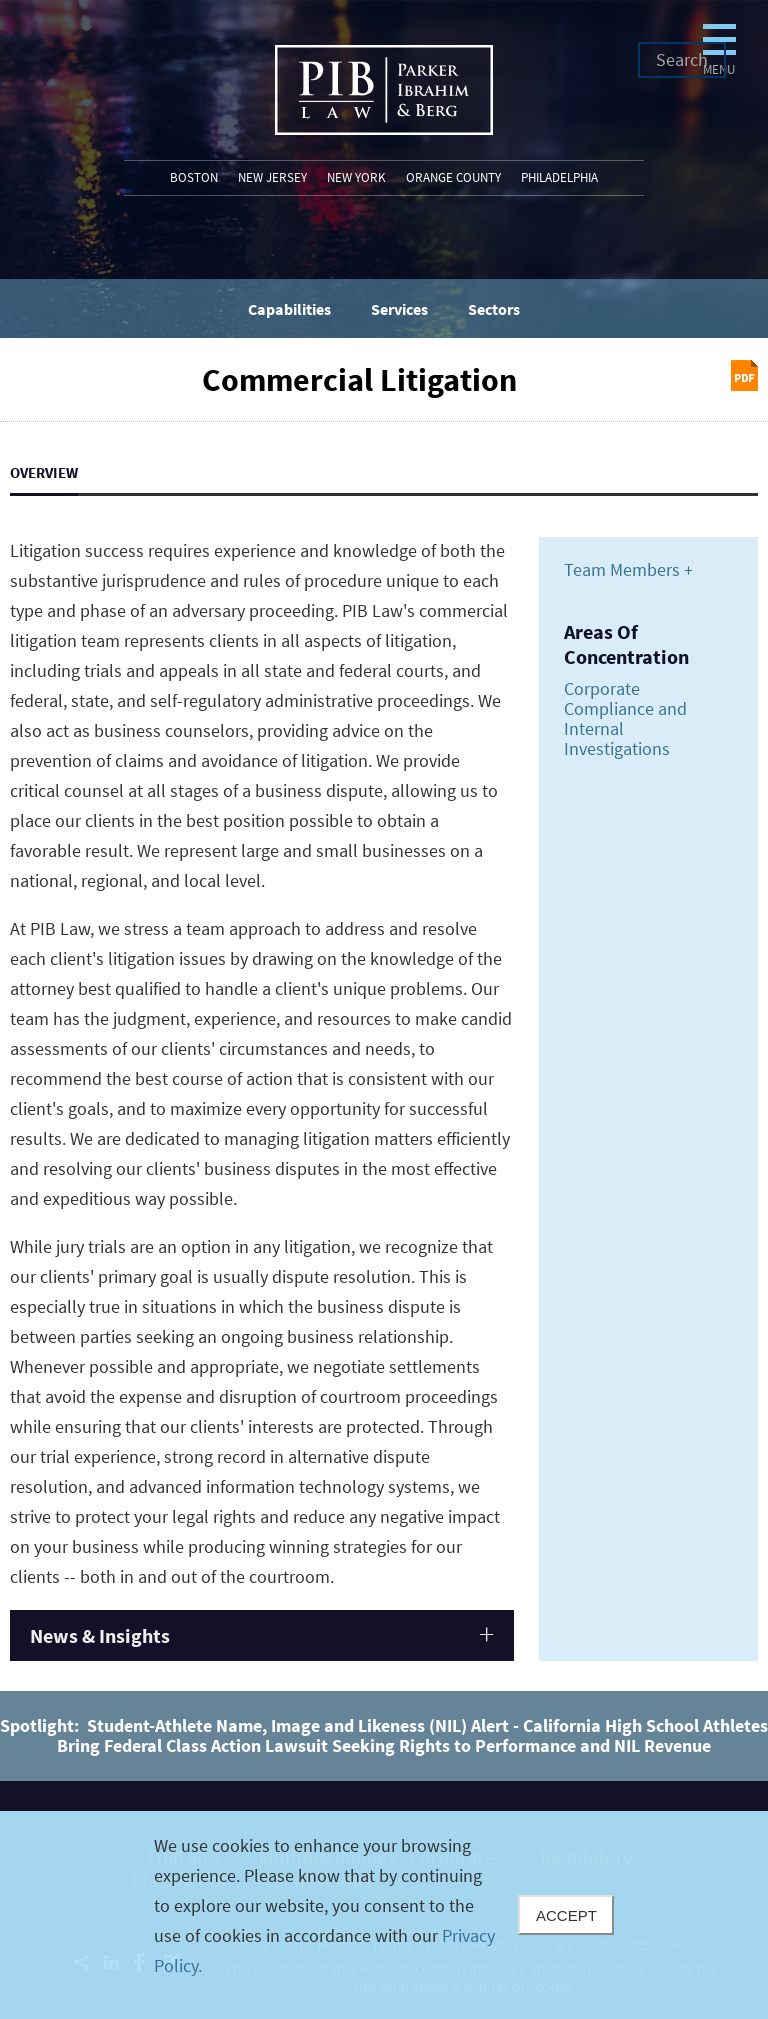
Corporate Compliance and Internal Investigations (625, 718)
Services (399, 309)
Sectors (494, 309)
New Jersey (272, 177)
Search (682, 59)
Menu (597, 97)
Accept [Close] (566, 1915)
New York (356, 177)
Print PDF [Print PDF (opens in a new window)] (744, 375)
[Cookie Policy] (384, 1915)
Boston (194, 177)
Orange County (453, 177)
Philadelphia (559, 177)
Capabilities (289, 309)
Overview (44, 472)
